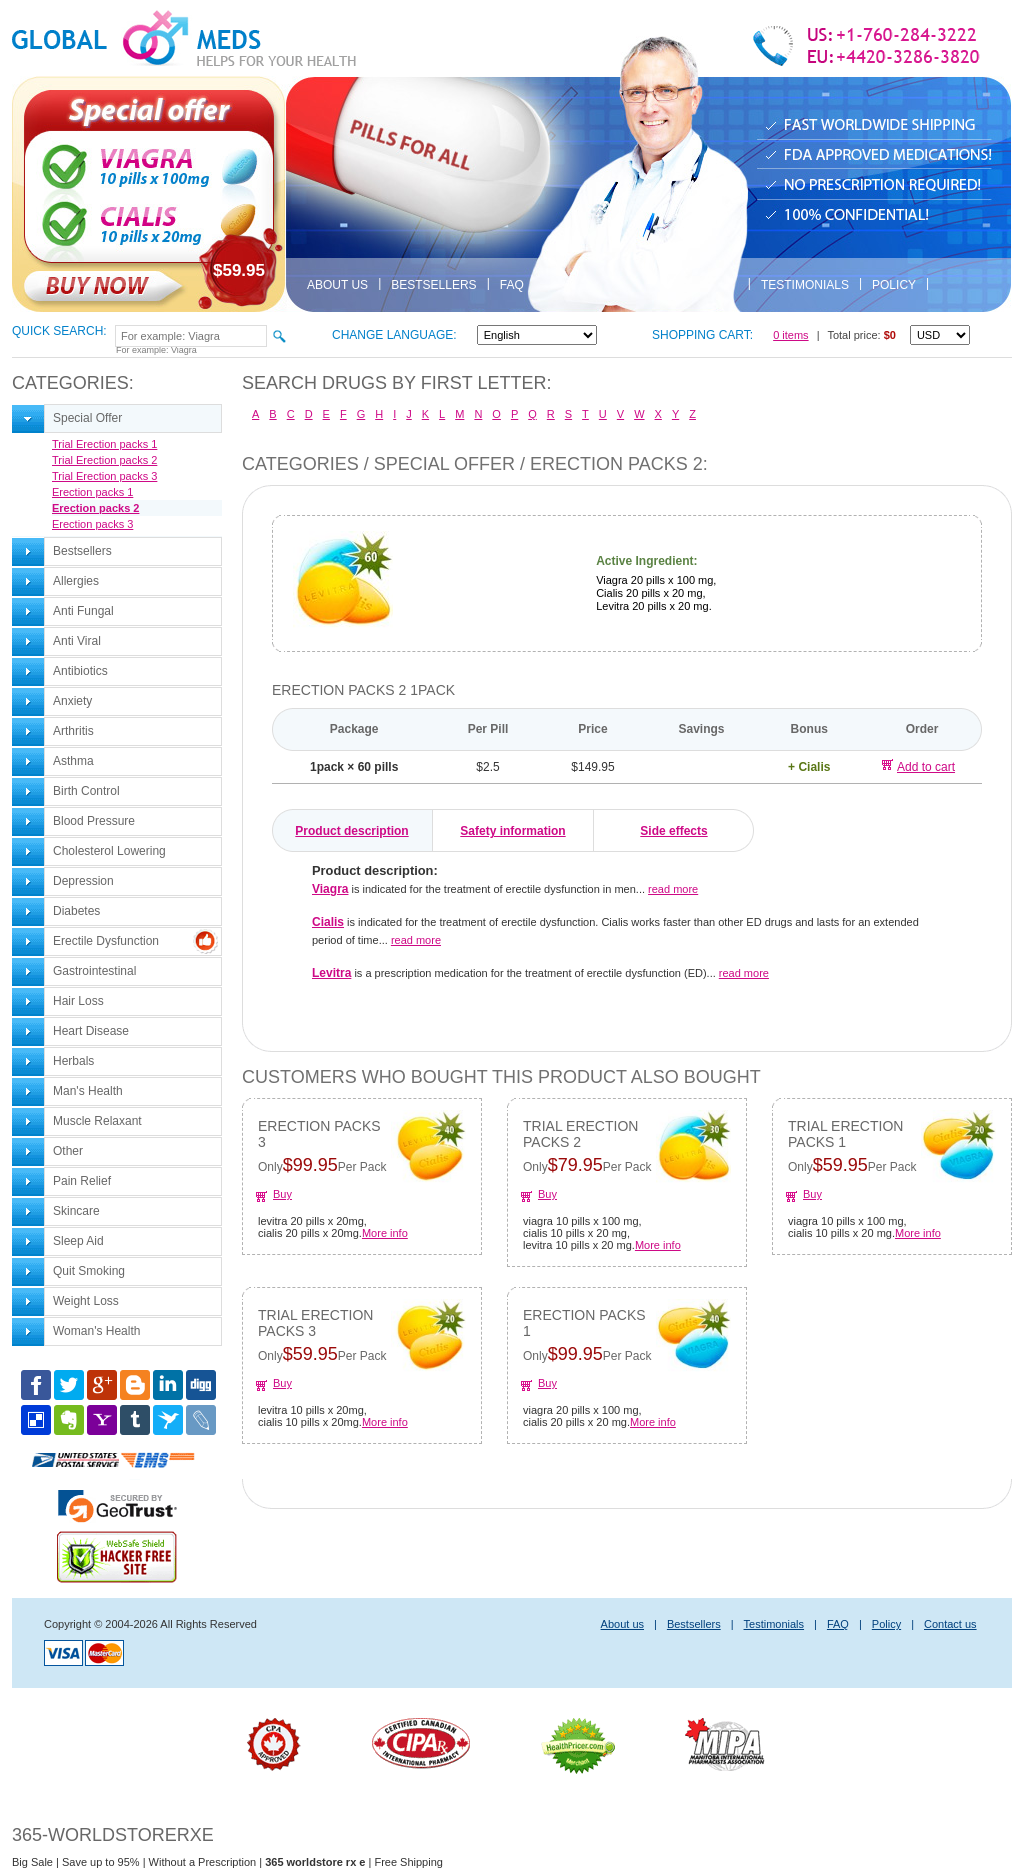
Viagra (330, 889)
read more (673, 889)
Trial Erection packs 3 (104, 476)
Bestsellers (433, 285)
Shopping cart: (702, 335)
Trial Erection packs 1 (104, 444)
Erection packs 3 (92, 524)
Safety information (512, 831)
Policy (894, 285)
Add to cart (918, 766)
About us (337, 285)
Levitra (331, 973)
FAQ (512, 285)
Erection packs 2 (95, 508)
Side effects (673, 831)
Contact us (950, 1624)
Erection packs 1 (92, 492)
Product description (351, 831)
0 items (790, 335)
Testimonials (805, 285)
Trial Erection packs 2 (104, 460)
